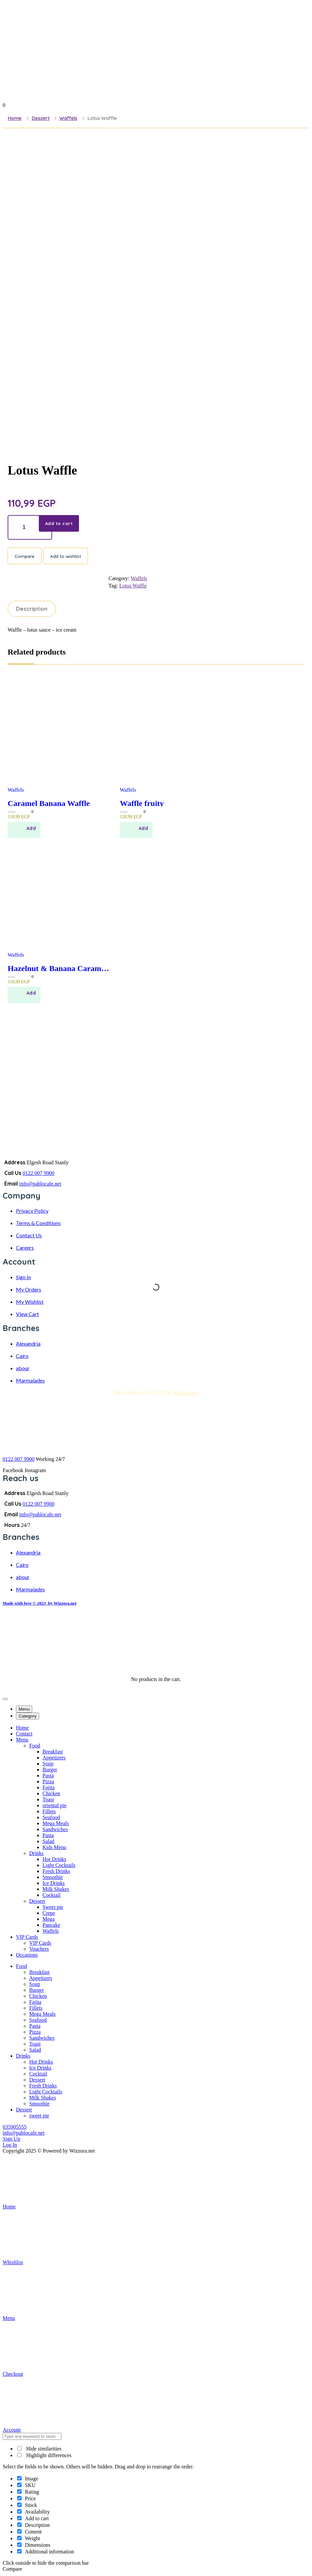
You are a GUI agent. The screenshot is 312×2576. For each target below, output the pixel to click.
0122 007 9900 (38, 1174)
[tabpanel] (156, 1842)
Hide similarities (39, 2450)
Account (52, 2406)
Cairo (22, 1357)
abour (23, 1369)
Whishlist (52, 2238)
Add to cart (60, 523)
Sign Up (11, 2140)
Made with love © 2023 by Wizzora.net (39, 1604)
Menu (52, 2294)
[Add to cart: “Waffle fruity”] (136, 831)
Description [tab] (31, 609)
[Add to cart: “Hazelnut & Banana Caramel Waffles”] (24, 996)
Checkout (52, 2350)
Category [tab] (28, 1717)
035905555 (15, 2128)
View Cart (27, 1315)
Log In (10, 2146)
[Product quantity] (30, 527)
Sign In (23, 1278)
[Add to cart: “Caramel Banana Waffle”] (24, 831)
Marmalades (30, 1381)
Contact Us (29, 1237)
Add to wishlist (65, 556)
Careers (25, 1249)
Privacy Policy (32, 1212)
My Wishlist (29, 1303)
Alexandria (28, 1345)
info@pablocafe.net (40, 1185)
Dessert (40, 118)
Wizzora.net (186, 1394)
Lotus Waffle (133, 586)
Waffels (68, 118)
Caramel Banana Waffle (49, 804)
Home (15, 118)
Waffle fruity (142, 804)
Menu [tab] (24, 1710)
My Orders (28, 1291)
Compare (25, 556)
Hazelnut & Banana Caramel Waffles (57, 969)
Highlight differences (44, 2456)
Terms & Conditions (38, 1224)
